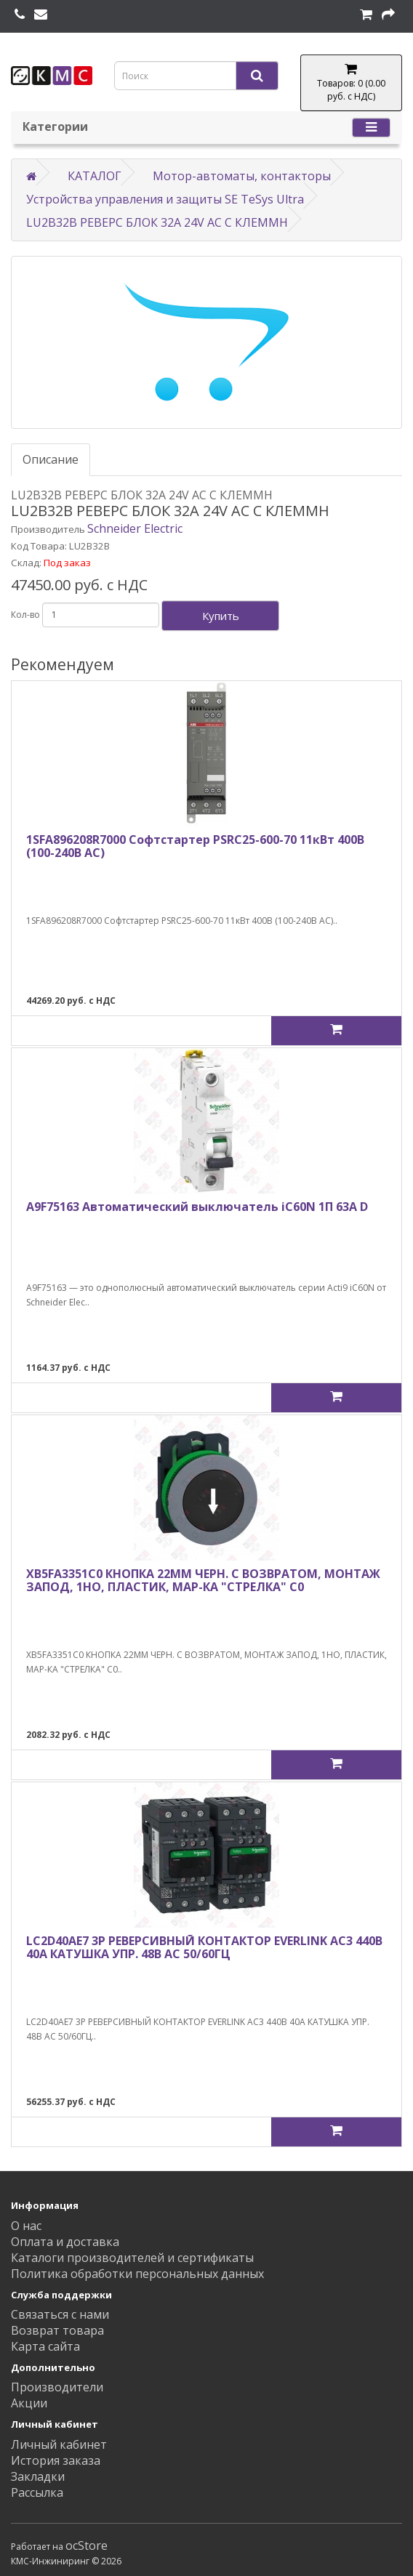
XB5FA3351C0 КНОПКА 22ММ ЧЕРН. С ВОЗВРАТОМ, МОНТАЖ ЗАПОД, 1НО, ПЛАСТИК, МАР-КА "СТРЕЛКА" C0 (203, 1580)
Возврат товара (57, 2330)
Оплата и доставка (65, 2242)
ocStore (86, 2545)
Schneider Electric (135, 528)
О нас (26, 2226)
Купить (220, 615)
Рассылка (37, 2492)
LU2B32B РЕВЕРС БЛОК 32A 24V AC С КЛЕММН (157, 222)
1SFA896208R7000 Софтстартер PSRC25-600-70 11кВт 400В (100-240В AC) (195, 846)
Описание (51, 459)
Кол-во (25, 614)
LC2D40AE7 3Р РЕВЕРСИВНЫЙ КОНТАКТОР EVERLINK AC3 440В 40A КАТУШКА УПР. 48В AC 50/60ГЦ (204, 1947)
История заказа (55, 2460)
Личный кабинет (59, 2444)
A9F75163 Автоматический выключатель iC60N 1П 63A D (197, 1207)
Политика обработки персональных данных (137, 2274)
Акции (29, 2403)
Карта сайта (45, 2346)
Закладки (38, 2476)
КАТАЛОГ (94, 176)
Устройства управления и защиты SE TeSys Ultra (165, 199)
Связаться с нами (60, 2314)
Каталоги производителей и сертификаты (132, 2258)
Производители (57, 2387)
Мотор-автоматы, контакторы (242, 176)
